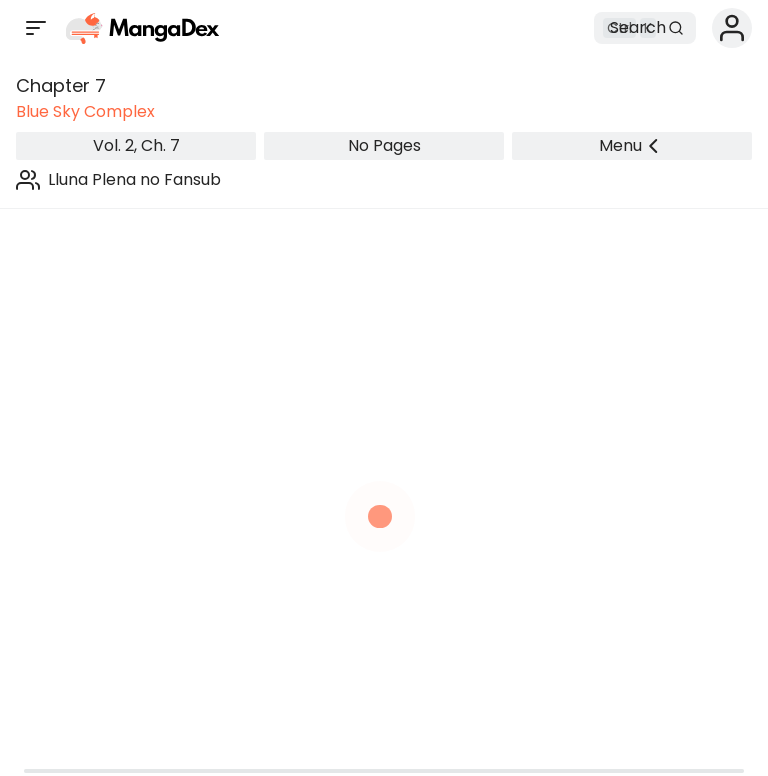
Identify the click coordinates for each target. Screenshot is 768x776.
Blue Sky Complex (85, 111)
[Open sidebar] (36, 28)
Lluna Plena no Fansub (134, 179)
